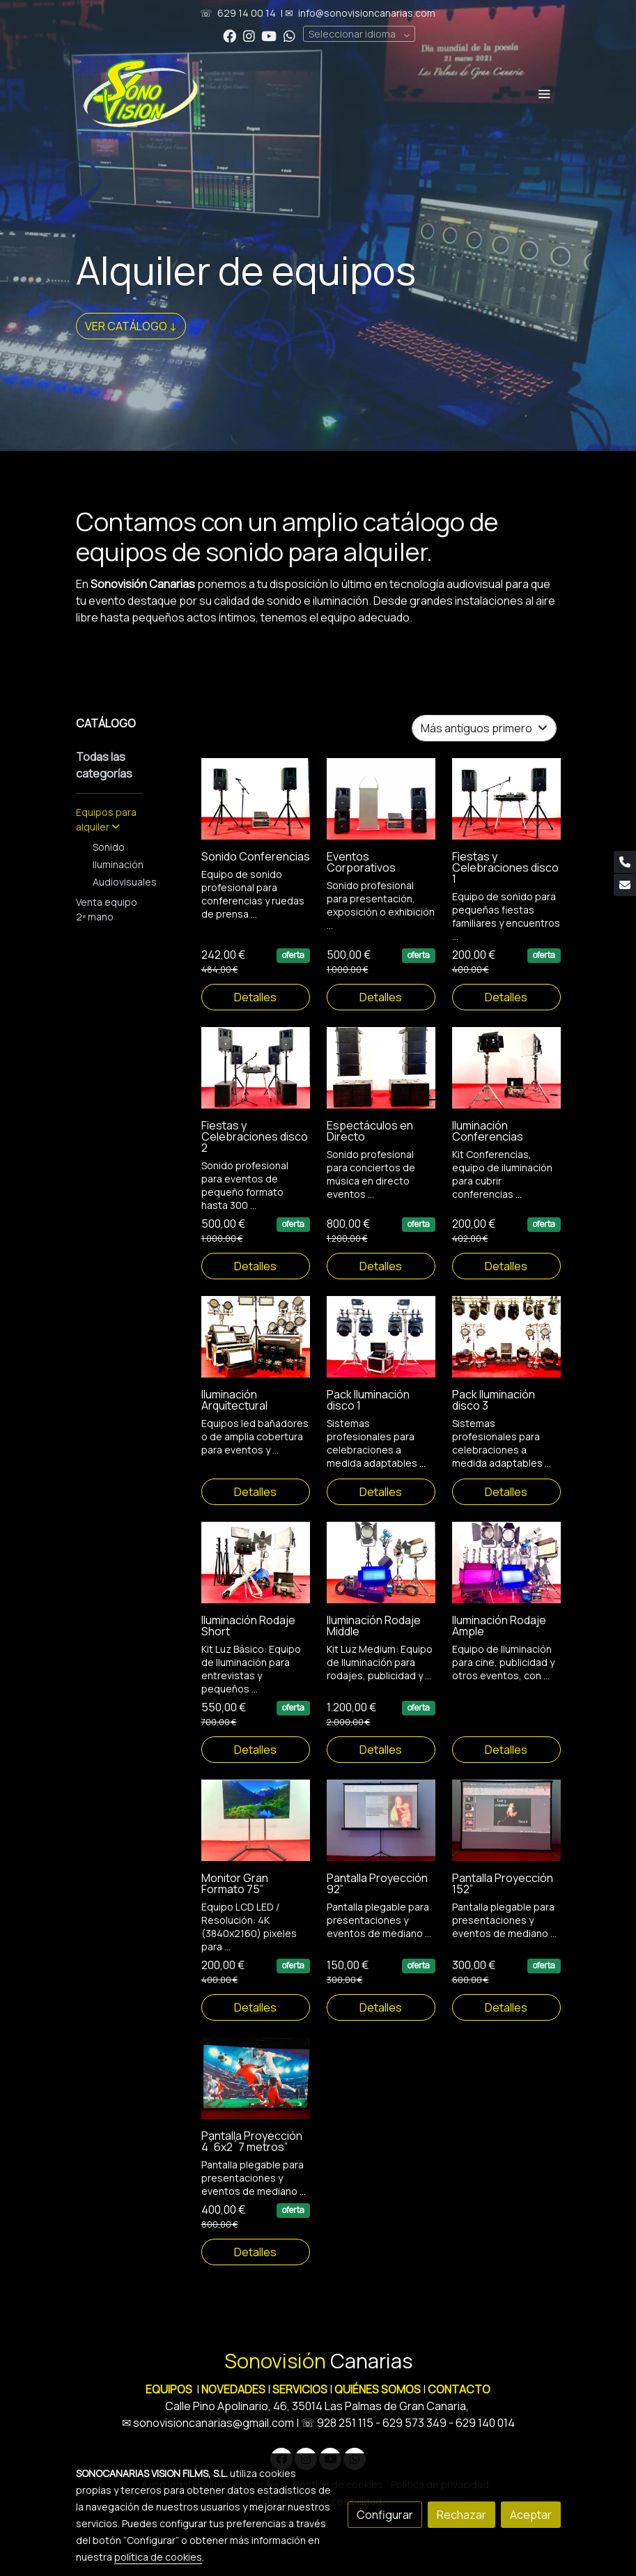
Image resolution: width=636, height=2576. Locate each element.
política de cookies (158, 2556)
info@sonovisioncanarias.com (366, 13)
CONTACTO (459, 2389)
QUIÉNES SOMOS (377, 2389)
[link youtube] (269, 35)
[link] (141, 93)
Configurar (385, 2514)
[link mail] (625, 885)
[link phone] (625, 862)
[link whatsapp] (289, 35)
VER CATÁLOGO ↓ (131, 326)
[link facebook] (229, 35)
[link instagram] (249, 35)
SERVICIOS (299, 2389)
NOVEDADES (234, 2389)
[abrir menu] (544, 93)
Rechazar (461, 2514)
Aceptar (531, 2514)
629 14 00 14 (246, 13)
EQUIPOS (169, 2389)
